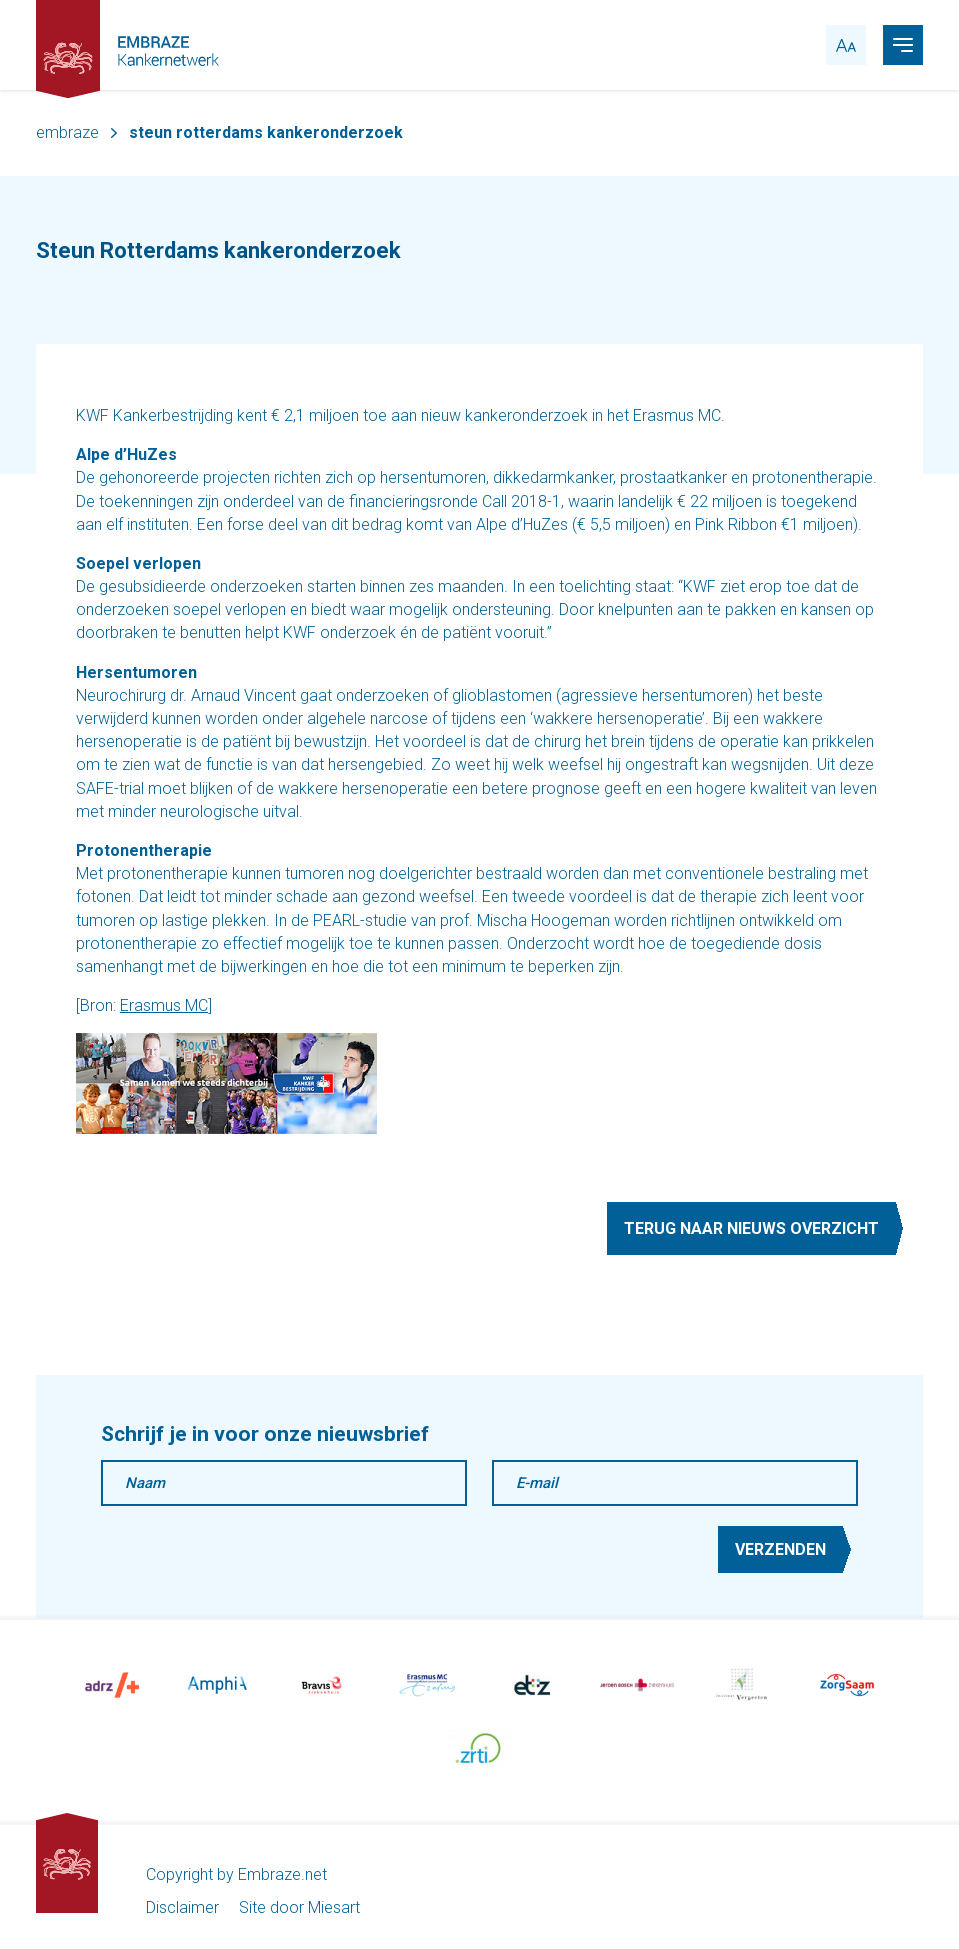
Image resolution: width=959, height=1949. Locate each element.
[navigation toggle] (903, 45)
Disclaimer (182, 1907)
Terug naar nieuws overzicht (751, 1228)
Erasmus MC (164, 1005)
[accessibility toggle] (846, 45)
